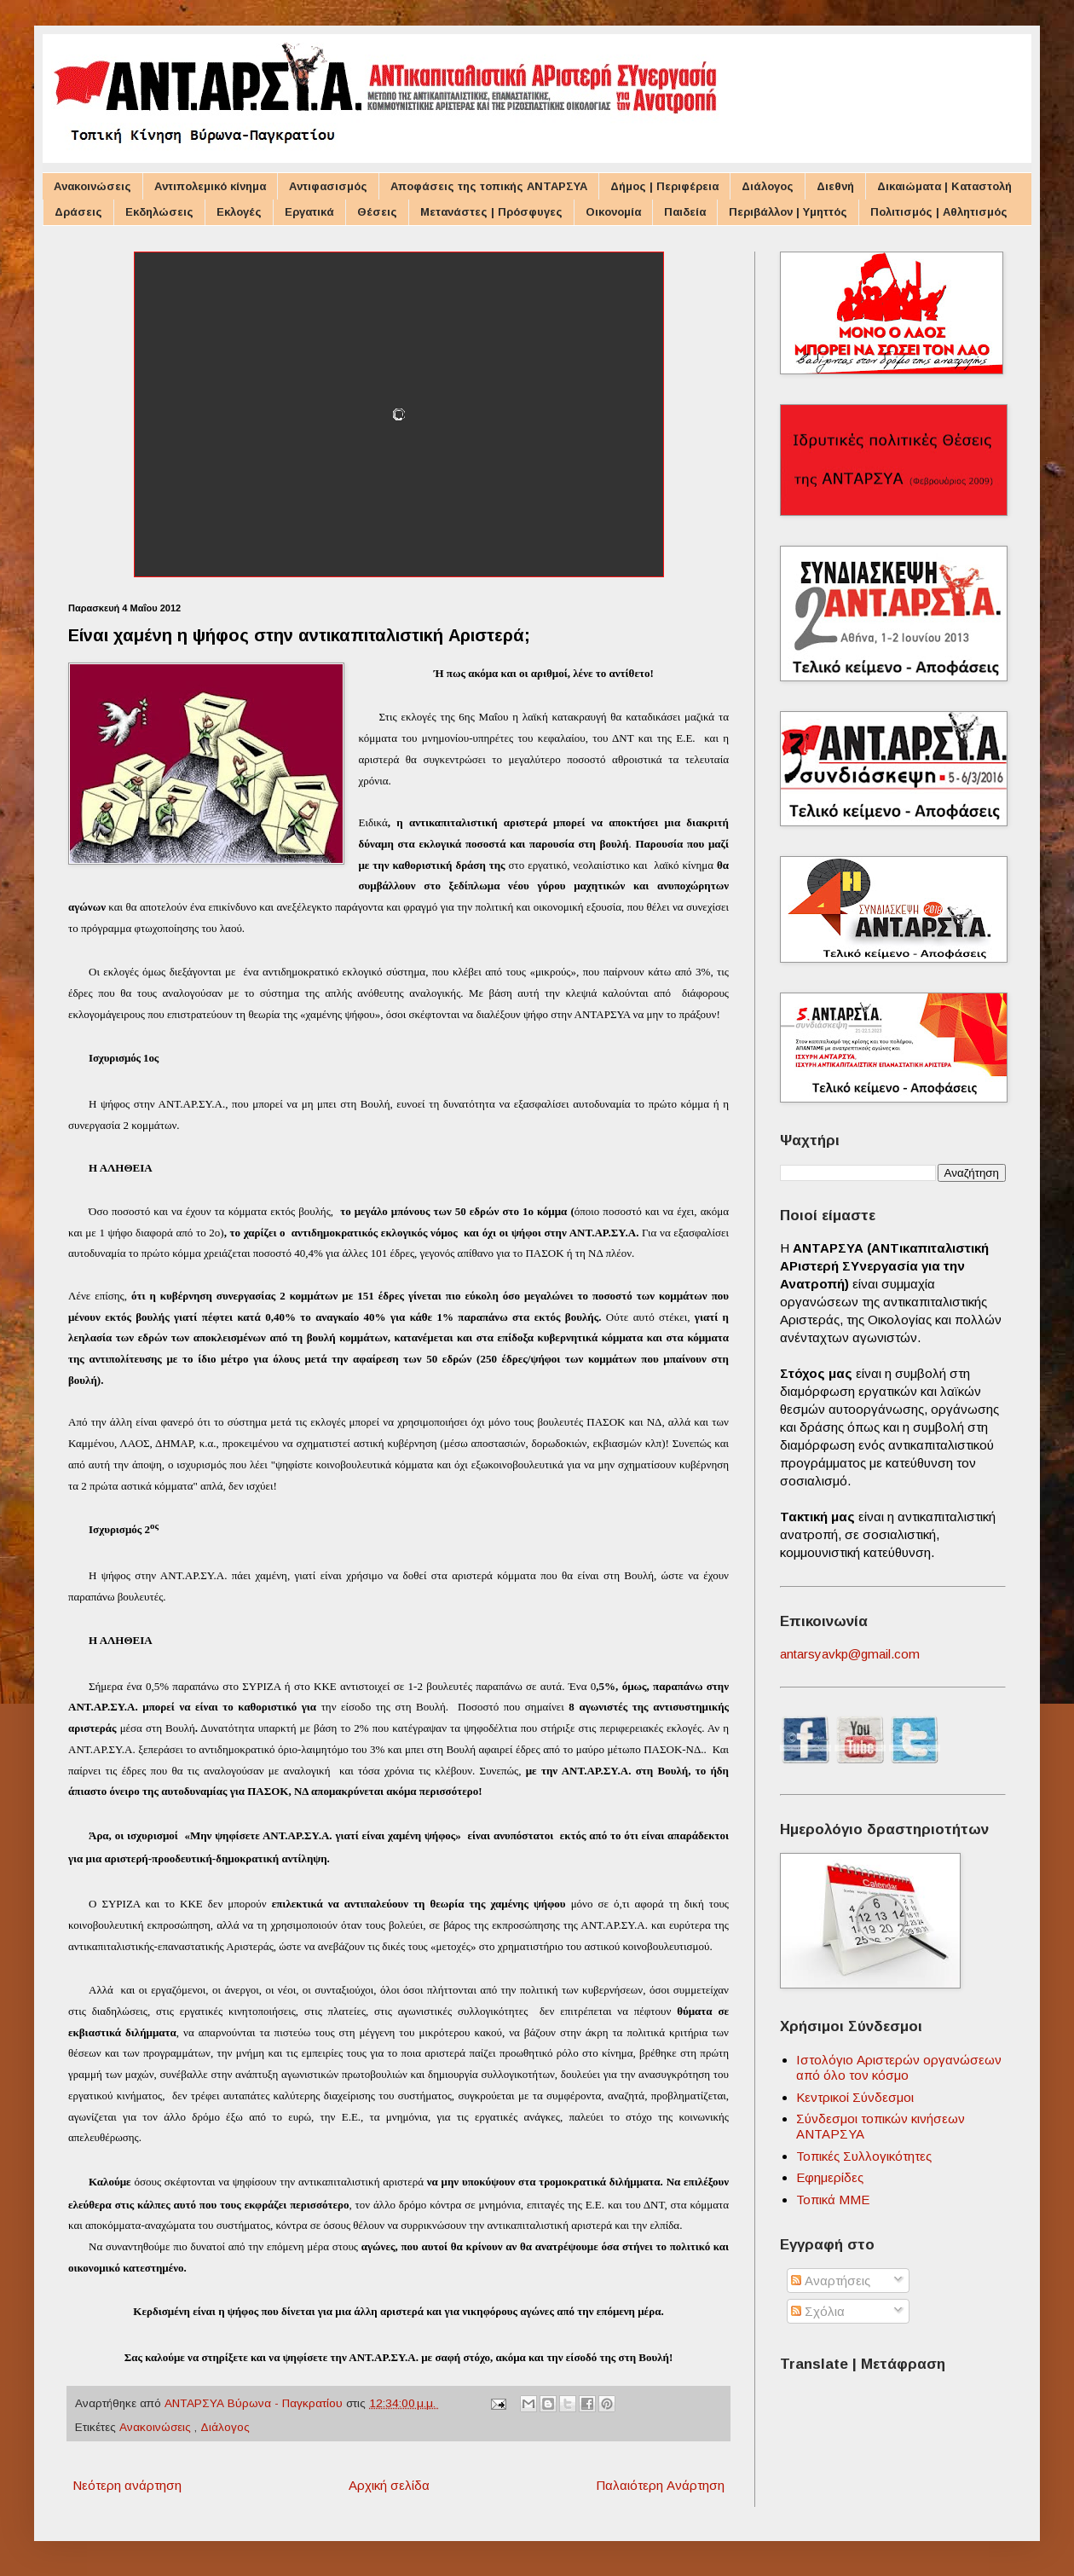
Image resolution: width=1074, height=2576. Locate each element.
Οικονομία (613, 212)
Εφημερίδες (829, 2177)
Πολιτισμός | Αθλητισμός (939, 212)
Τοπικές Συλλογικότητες (864, 2156)
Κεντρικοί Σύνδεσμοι (855, 2097)
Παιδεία (685, 212)
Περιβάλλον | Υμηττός (788, 212)
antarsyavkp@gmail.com (850, 1654)
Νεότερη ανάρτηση (127, 2485)
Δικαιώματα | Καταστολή (944, 186)
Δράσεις (78, 212)
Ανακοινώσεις (92, 186)
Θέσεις (377, 212)
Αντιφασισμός (328, 186)
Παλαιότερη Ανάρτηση (660, 2485)
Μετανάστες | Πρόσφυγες (491, 212)
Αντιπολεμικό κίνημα (210, 186)
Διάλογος (768, 186)
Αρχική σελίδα (389, 2485)
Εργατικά (309, 212)
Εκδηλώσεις (159, 212)
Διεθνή (835, 186)
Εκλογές (239, 212)
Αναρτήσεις (830, 2280)
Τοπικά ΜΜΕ (832, 2199)
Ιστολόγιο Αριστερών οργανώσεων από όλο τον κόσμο (899, 2067)
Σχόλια (818, 2311)
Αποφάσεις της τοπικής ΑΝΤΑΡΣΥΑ (488, 186)
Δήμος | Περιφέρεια (664, 186)
